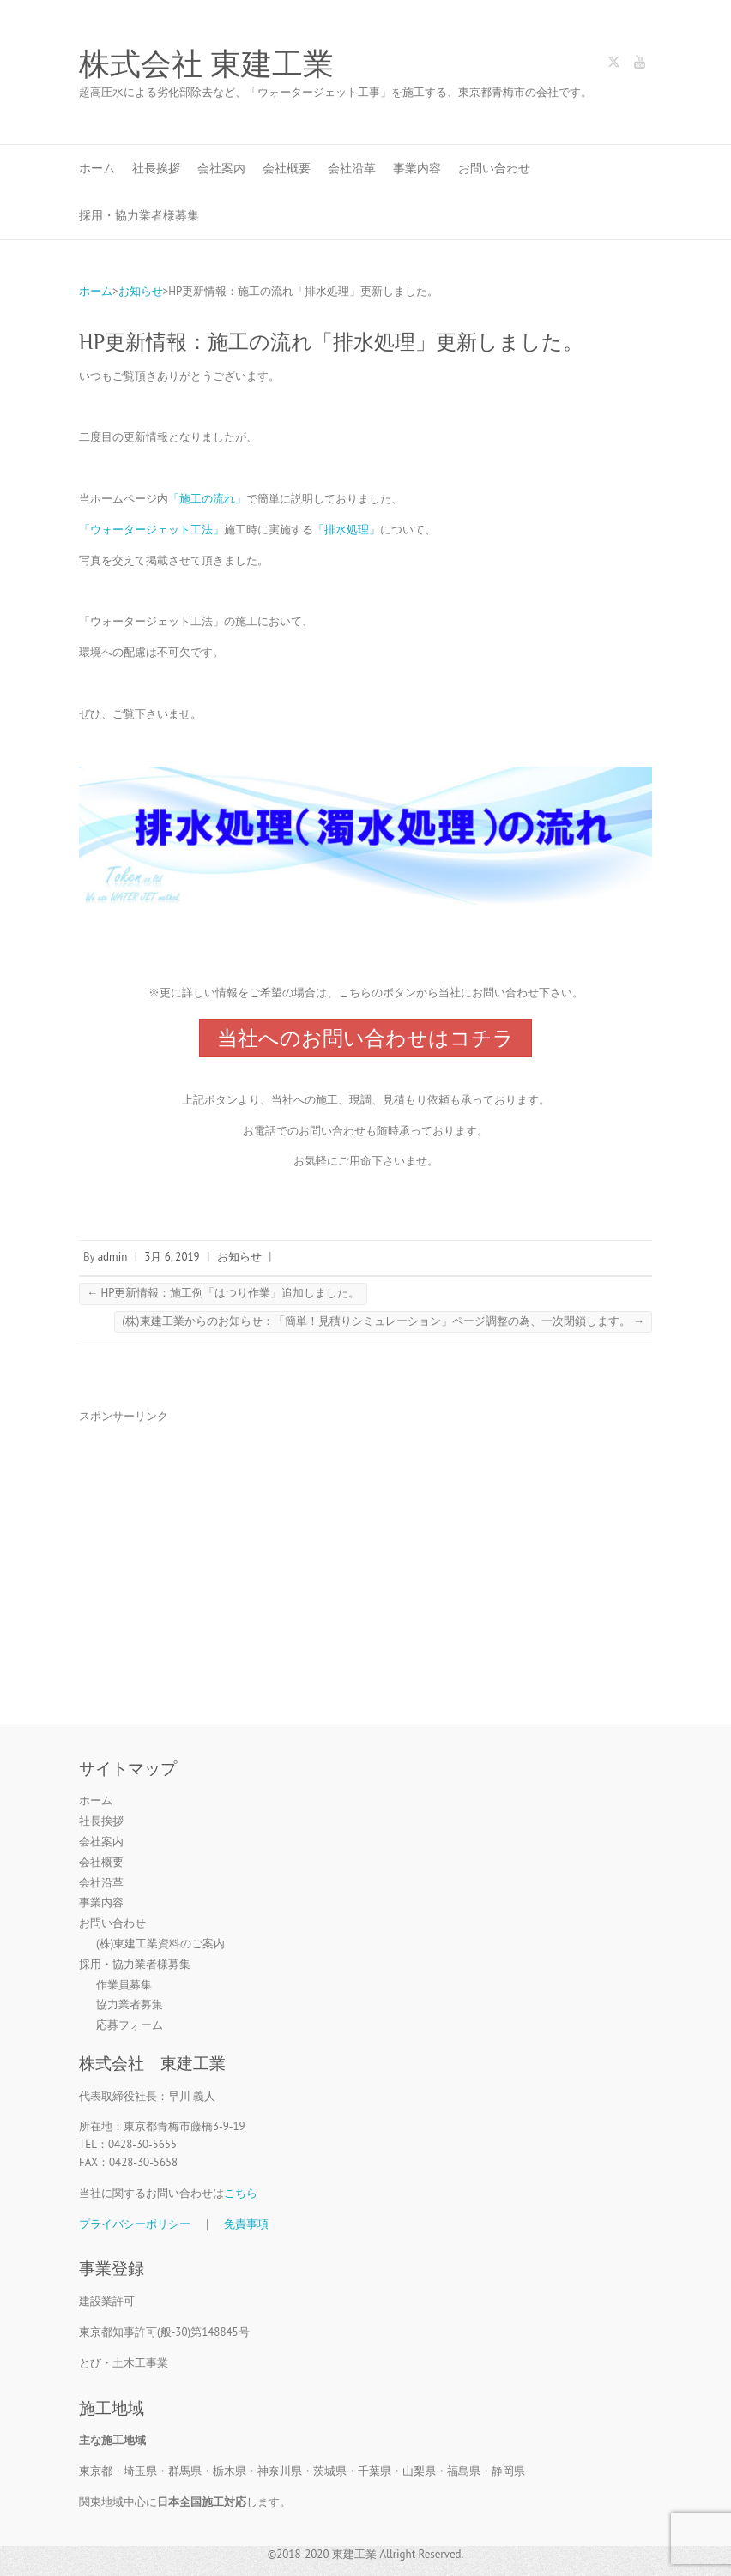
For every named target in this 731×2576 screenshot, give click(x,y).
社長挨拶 (156, 168)
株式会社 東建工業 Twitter (613, 65)
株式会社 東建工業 (206, 64)
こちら (240, 2193)
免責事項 (246, 2224)
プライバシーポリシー (134, 2224)
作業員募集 (124, 1984)
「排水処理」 (346, 529)
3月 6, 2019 (171, 1256)
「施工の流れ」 (207, 498)
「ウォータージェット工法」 (151, 529)
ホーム (97, 168)
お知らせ (239, 1256)
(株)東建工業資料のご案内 (160, 1943)
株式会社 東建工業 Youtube (639, 65)
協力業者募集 (129, 2004)
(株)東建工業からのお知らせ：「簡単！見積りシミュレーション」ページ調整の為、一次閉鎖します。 (383, 1321)
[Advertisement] (365, 1559)
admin (113, 1256)
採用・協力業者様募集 (139, 215)
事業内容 (417, 168)
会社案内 (221, 168)
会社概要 (287, 168)
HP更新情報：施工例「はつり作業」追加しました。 (223, 1292)
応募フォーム (129, 2025)
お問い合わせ (494, 168)
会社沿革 (352, 168)
